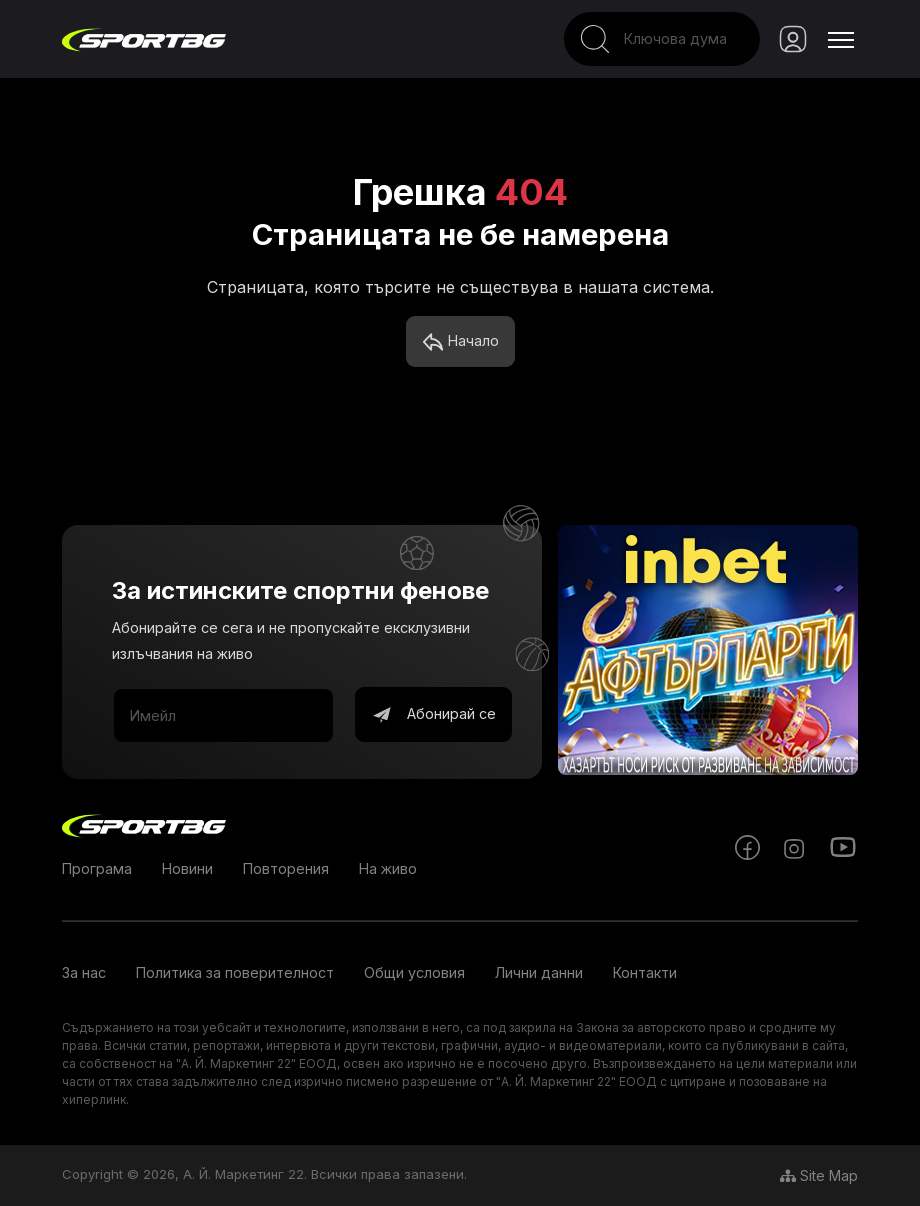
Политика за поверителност (235, 972)
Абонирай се (433, 715)
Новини (187, 868)
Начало (460, 342)
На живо (388, 868)
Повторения (286, 868)
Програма (97, 868)
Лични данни (539, 972)
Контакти (645, 972)
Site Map (819, 1175)
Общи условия (414, 972)
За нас (84, 972)
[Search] (662, 39)
